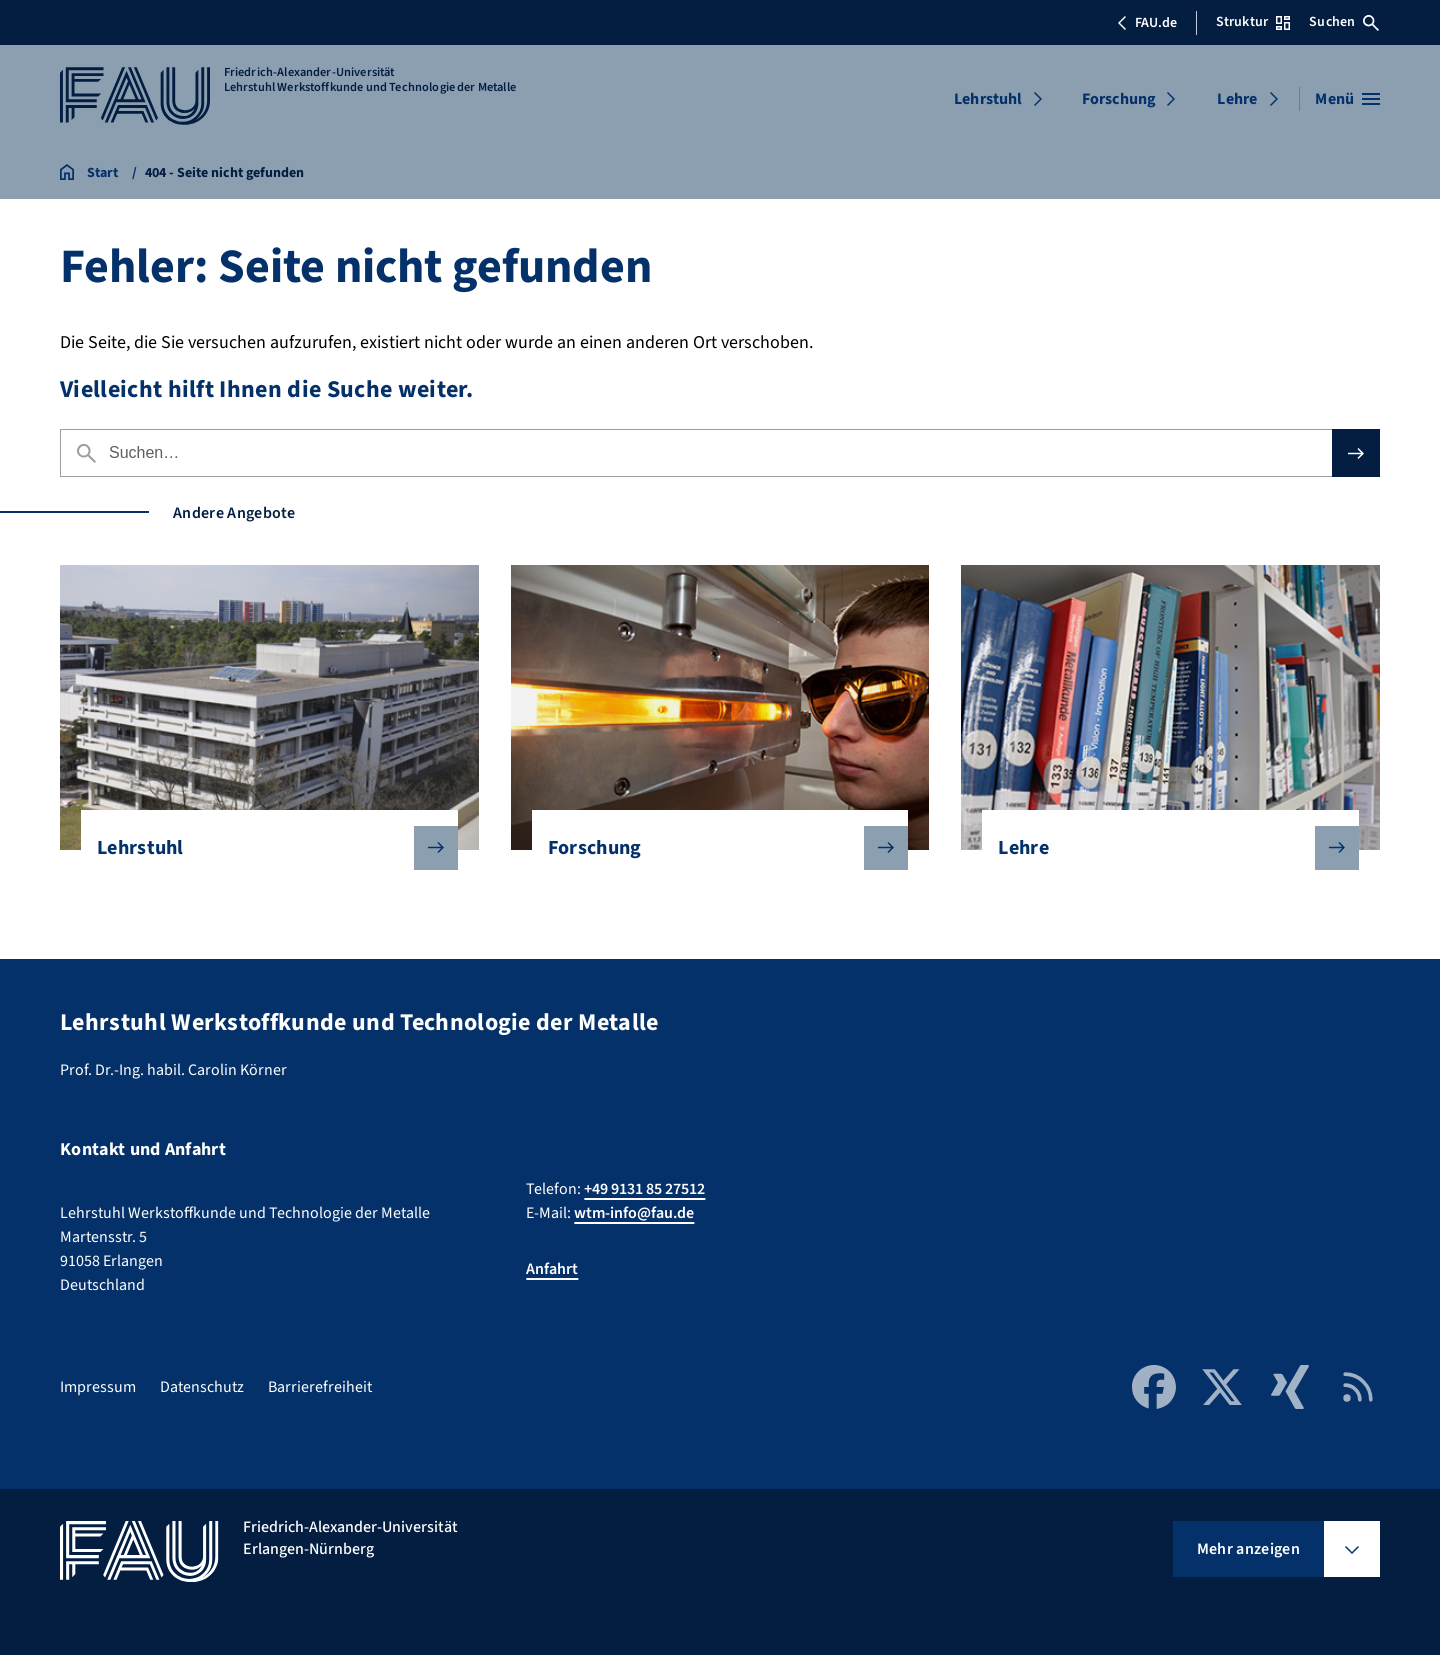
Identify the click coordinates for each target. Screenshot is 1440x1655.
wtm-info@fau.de (634, 1213)
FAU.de (1147, 23)
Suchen (1344, 22)
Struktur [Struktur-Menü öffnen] (1253, 22)
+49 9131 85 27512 (644, 1189)
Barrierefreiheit (320, 1387)
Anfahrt (552, 1269)
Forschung (1119, 99)
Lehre (1237, 99)
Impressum (98, 1387)
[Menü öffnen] (1347, 99)
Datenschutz (202, 1387)
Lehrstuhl (988, 99)
